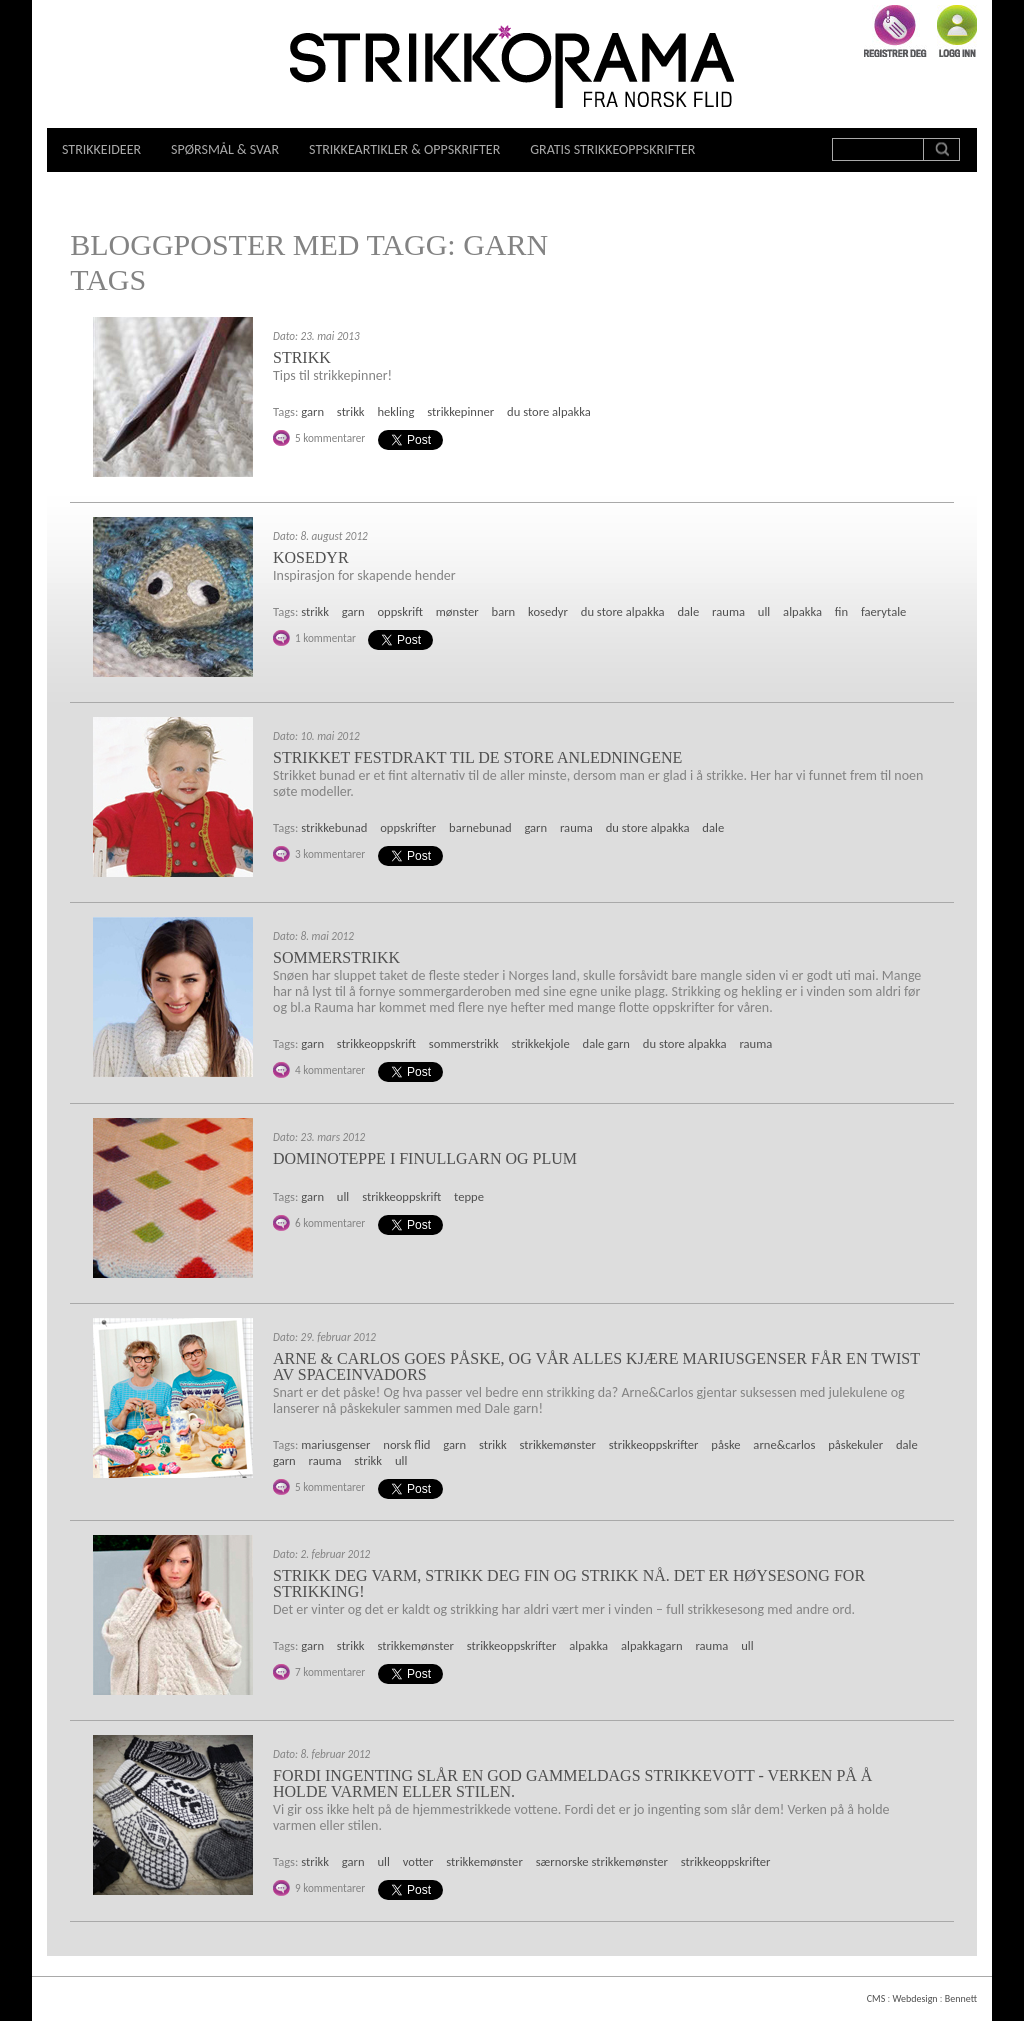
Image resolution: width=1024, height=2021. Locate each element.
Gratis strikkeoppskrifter (612, 149)
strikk (351, 411)
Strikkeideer (101, 149)
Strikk (302, 357)
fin (841, 611)
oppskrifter (408, 827)
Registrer (895, 31)
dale (688, 611)
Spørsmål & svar (225, 149)
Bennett (961, 1998)
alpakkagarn (652, 1645)
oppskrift (400, 611)
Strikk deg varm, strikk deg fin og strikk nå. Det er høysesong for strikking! (569, 1583)
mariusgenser (335, 1444)
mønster (457, 611)
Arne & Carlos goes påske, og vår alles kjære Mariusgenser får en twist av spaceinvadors (596, 1366)
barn (504, 611)
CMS (876, 1998)
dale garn (606, 1043)
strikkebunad (334, 827)
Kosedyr (311, 557)
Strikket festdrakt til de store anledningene (477, 757)
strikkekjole (541, 1043)
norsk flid (406, 1444)
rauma (728, 611)
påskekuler (855, 1444)
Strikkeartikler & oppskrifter (404, 149)
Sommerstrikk (336, 957)
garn (312, 411)
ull (764, 611)
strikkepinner (460, 411)
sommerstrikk (464, 1043)
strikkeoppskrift (376, 1043)
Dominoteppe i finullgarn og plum (425, 1158)
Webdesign (914, 1998)
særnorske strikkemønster (602, 1861)
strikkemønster (558, 1444)
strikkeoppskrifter (654, 1444)
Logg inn (957, 31)
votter (418, 1861)
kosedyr (548, 611)
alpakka (802, 611)
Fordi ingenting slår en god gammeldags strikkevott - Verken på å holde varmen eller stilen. (572, 1783)
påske (725, 1444)
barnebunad (480, 827)
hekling (395, 411)
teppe (469, 1196)
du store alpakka (549, 411)
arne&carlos (784, 1444)
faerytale (883, 611)
